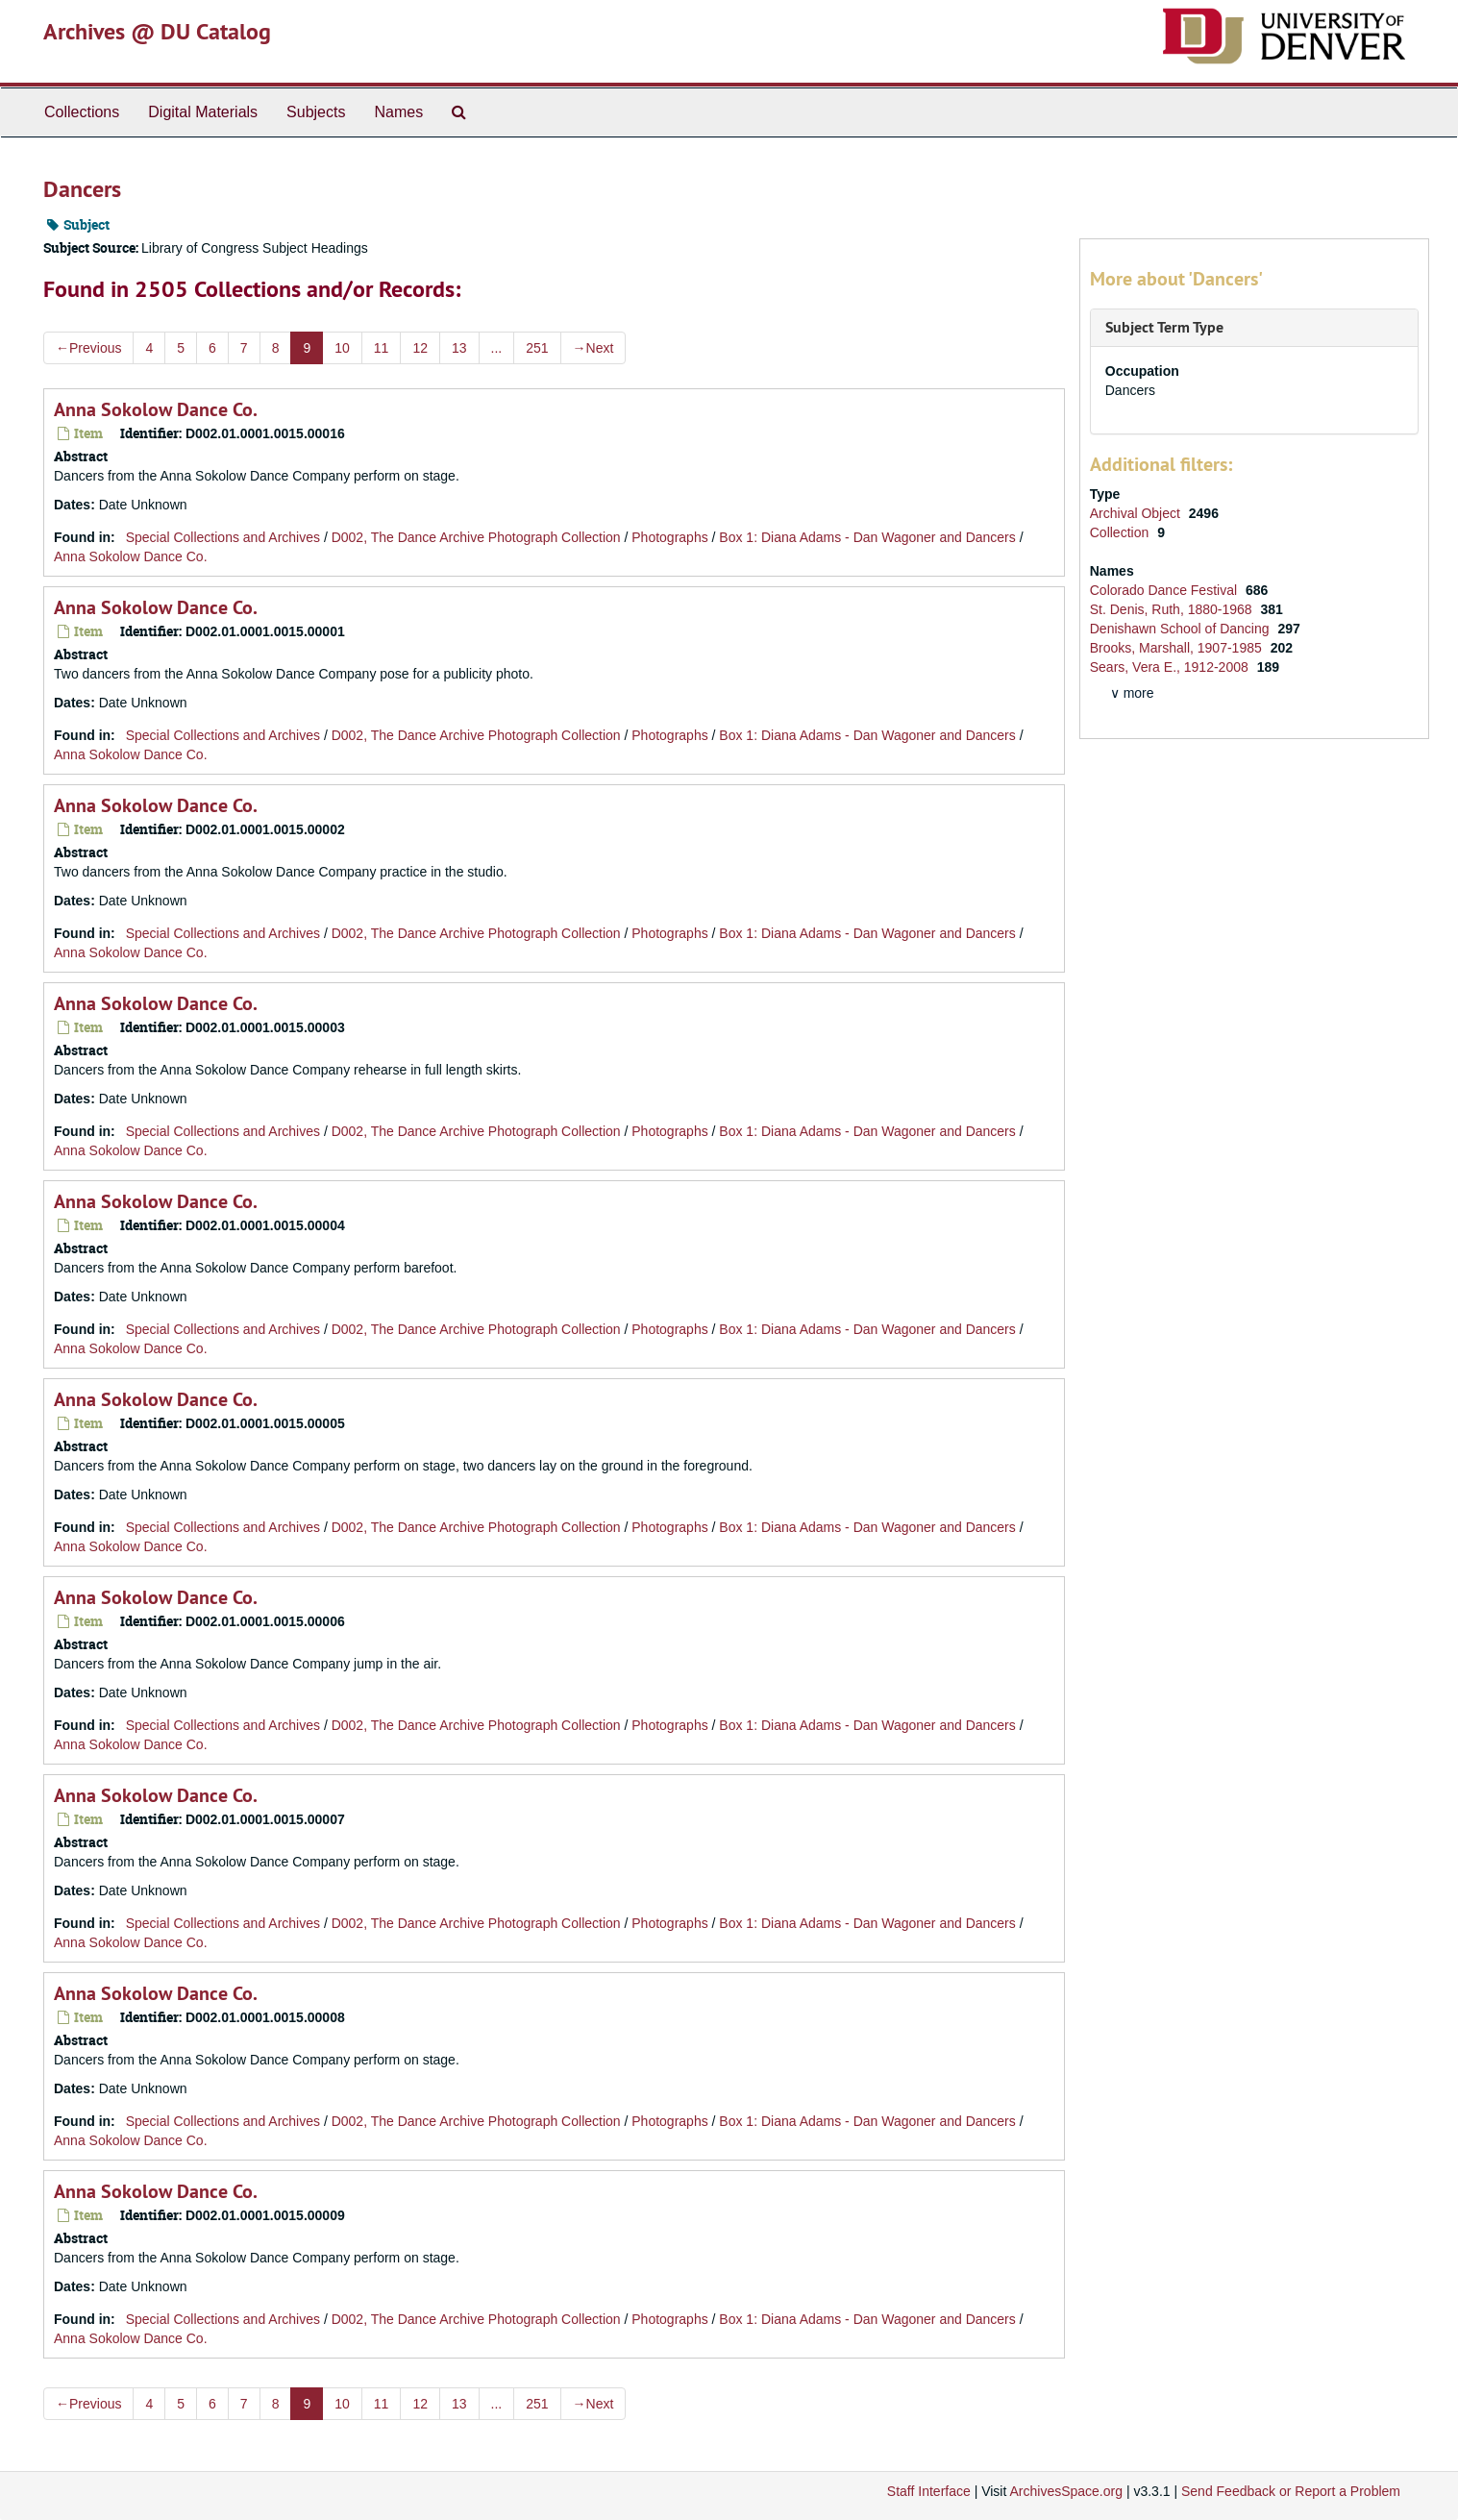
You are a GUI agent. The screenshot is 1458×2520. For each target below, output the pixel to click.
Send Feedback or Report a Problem (1290, 2491)
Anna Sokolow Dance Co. (156, 409)
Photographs (669, 537)
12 (420, 348)
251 (537, 348)
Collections (81, 112)
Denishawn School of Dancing (1181, 628)
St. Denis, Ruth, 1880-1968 (1173, 609)
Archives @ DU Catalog (157, 31)
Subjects (315, 112)
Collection (1121, 532)
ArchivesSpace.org (1066, 2491)
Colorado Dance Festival (1165, 590)
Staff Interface (929, 2491)
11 (381, 348)
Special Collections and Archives (223, 537)
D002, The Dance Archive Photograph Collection (476, 537)
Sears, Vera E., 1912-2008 (1171, 667)
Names (398, 112)
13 (459, 348)
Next (593, 348)
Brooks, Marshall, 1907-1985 (1178, 647)
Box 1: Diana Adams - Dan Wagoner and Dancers (867, 537)
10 (342, 348)
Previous (88, 348)
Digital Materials (203, 112)
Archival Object (1137, 513)
